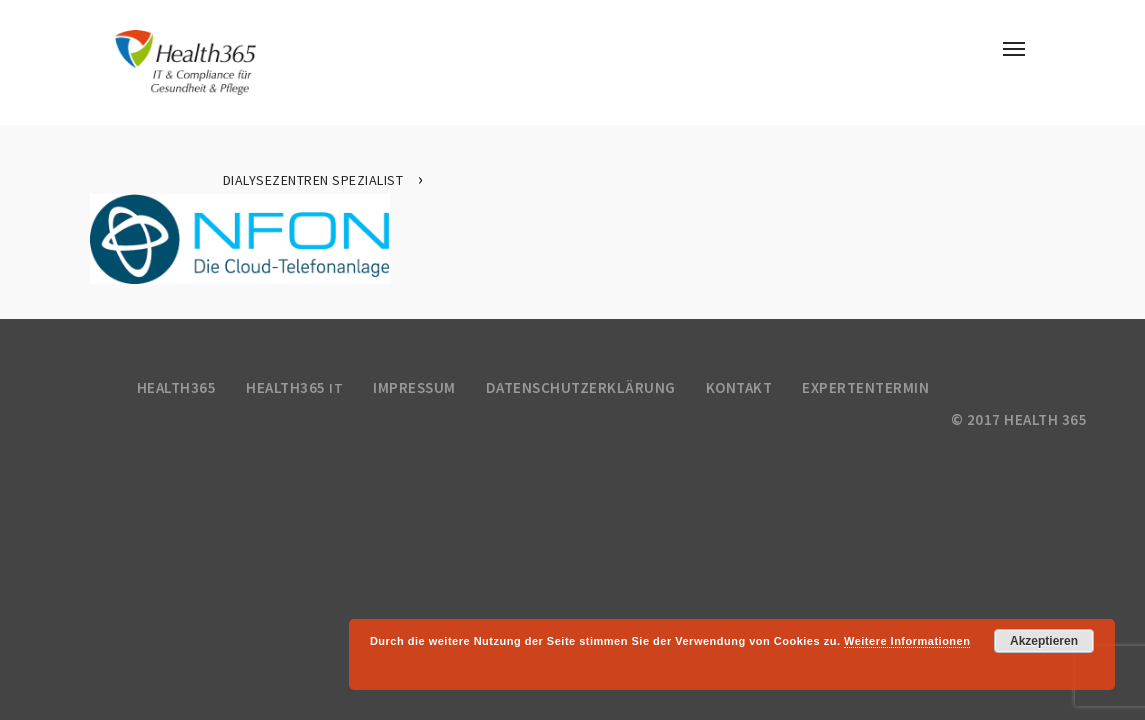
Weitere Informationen (907, 641)
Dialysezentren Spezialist (313, 180)
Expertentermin (865, 387)
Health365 (177, 387)
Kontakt (739, 387)
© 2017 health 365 (1019, 419)
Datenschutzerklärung (581, 387)
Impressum (414, 387)
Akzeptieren (1044, 641)
